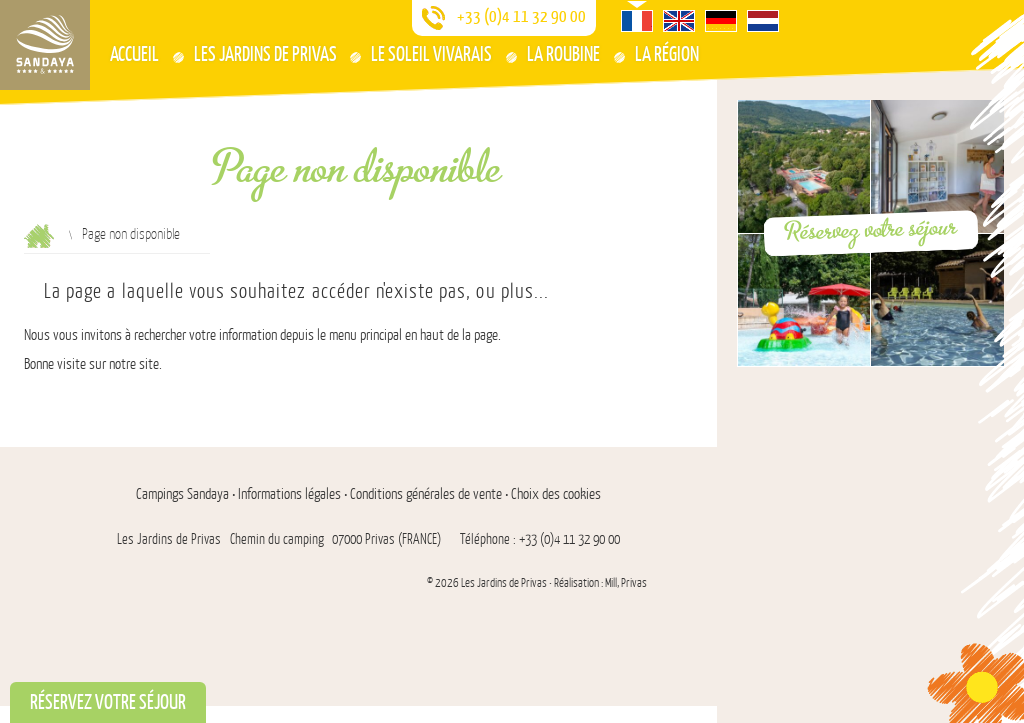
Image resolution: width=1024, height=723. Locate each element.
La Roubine (563, 53)
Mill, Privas (626, 583)
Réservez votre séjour (870, 229)
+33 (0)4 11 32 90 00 (521, 15)
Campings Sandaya (182, 494)
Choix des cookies (556, 494)
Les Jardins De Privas (265, 53)
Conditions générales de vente (426, 494)
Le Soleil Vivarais (431, 53)
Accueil (134, 53)
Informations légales (289, 494)
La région (667, 53)
